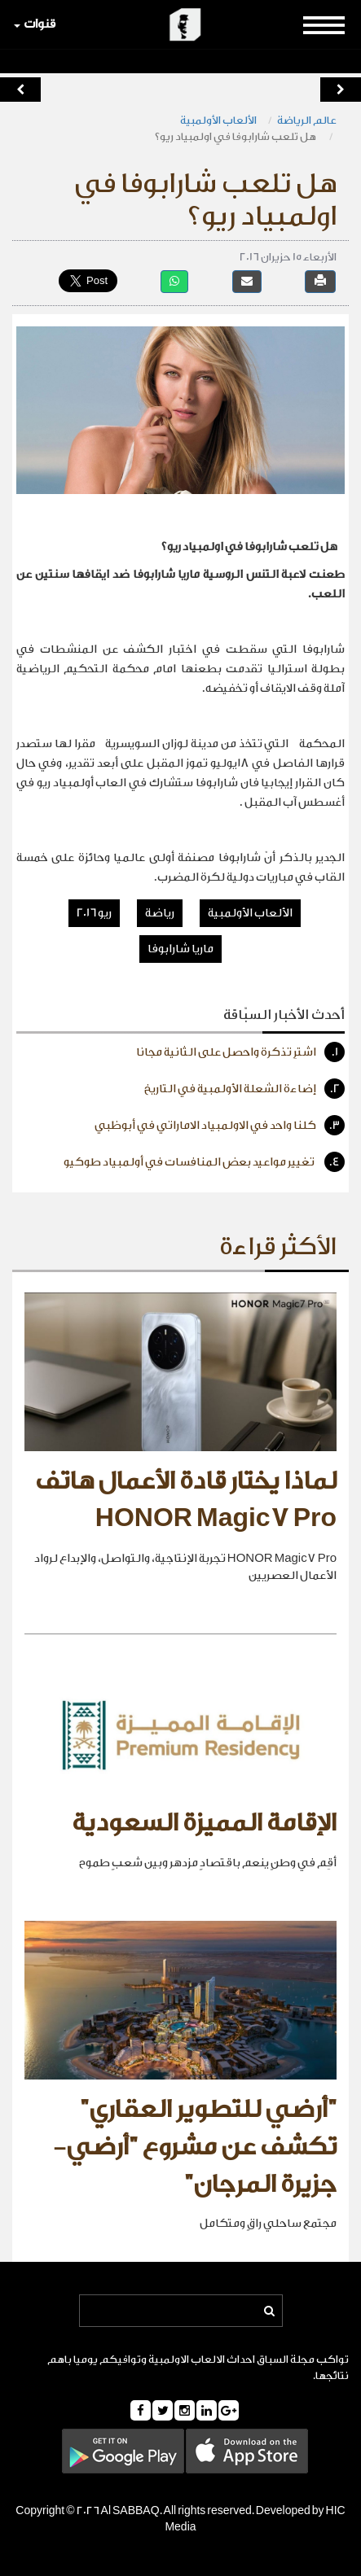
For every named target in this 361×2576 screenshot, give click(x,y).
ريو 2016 (94, 913)
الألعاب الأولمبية (218, 120)
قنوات (34, 24)
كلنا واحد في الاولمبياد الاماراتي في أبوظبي (220, 1125)
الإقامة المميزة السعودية (204, 1823)
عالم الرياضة (307, 120)
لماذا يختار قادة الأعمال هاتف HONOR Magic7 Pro (186, 1500)
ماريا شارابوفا (180, 949)
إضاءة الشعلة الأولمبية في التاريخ (244, 1088)
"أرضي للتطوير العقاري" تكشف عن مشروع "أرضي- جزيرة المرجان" (195, 2147)
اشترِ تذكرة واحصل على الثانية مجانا (240, 1052)
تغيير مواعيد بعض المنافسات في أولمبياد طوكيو (204, 1162)
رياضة (159, 913)
